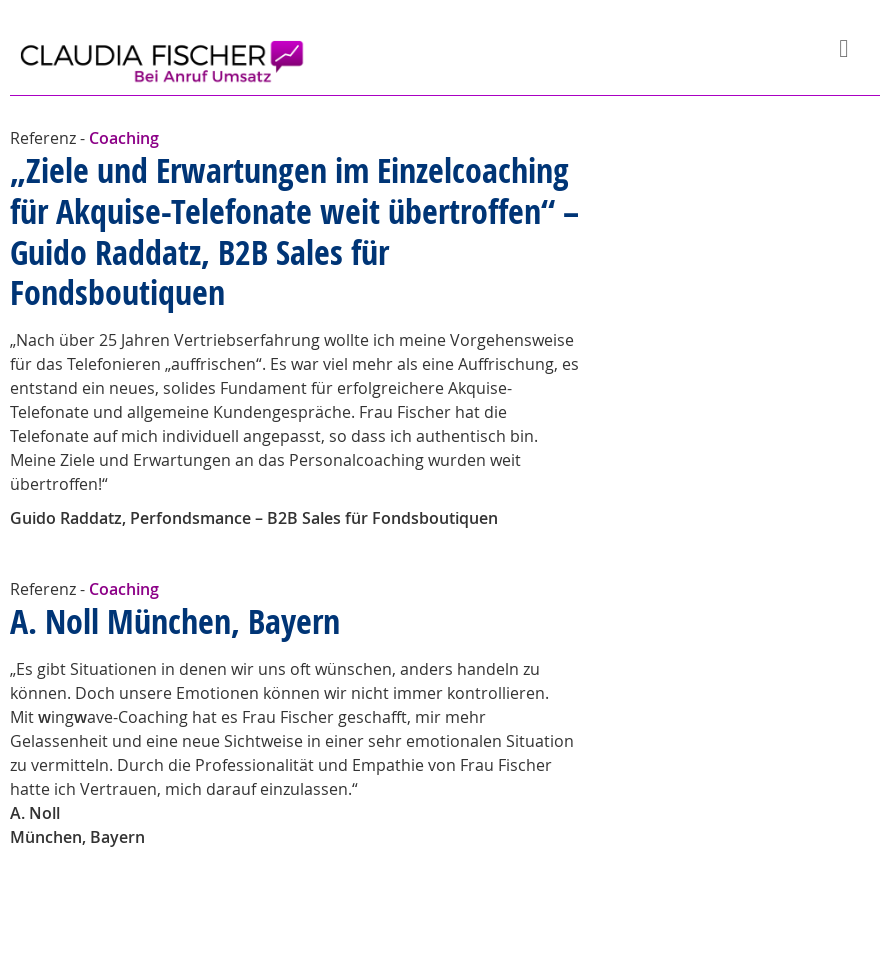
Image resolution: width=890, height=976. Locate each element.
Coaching (124, 138)
